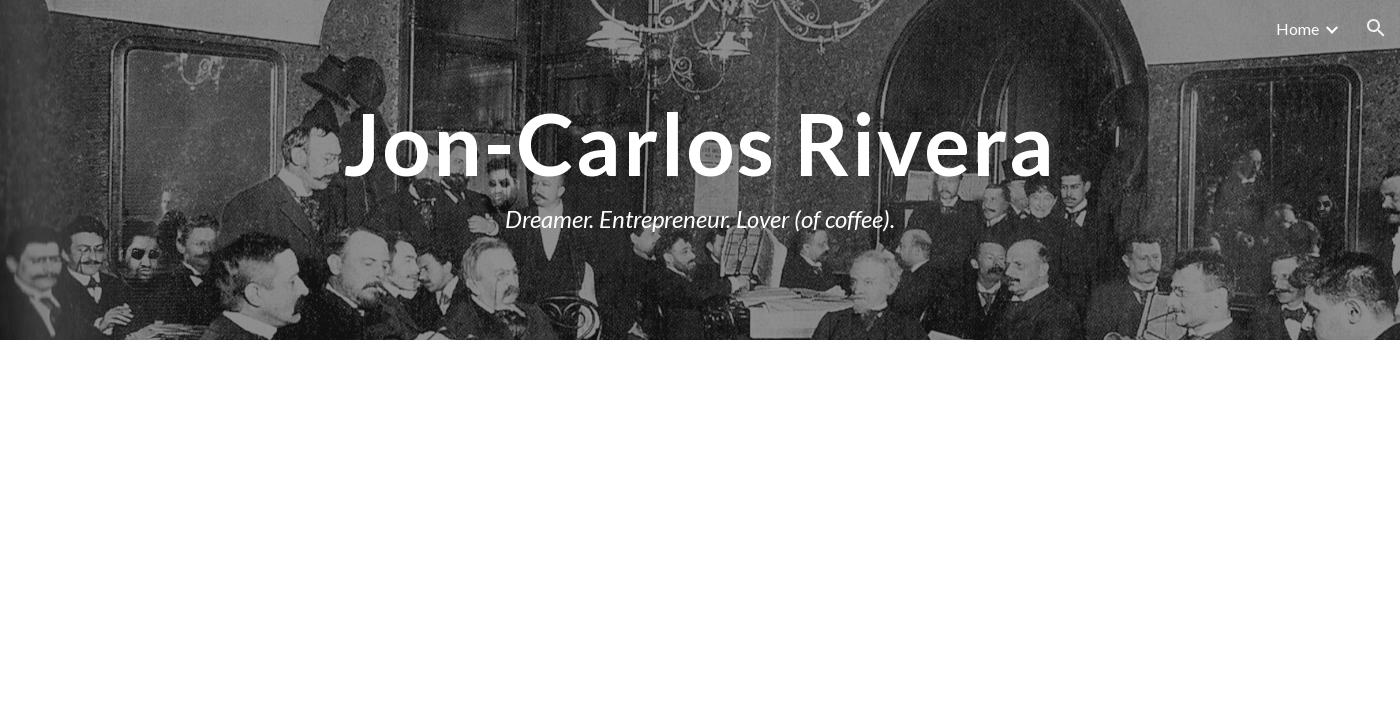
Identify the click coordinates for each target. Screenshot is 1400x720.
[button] (1376, 28)
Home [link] (1297, 28)
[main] (700, 169)
